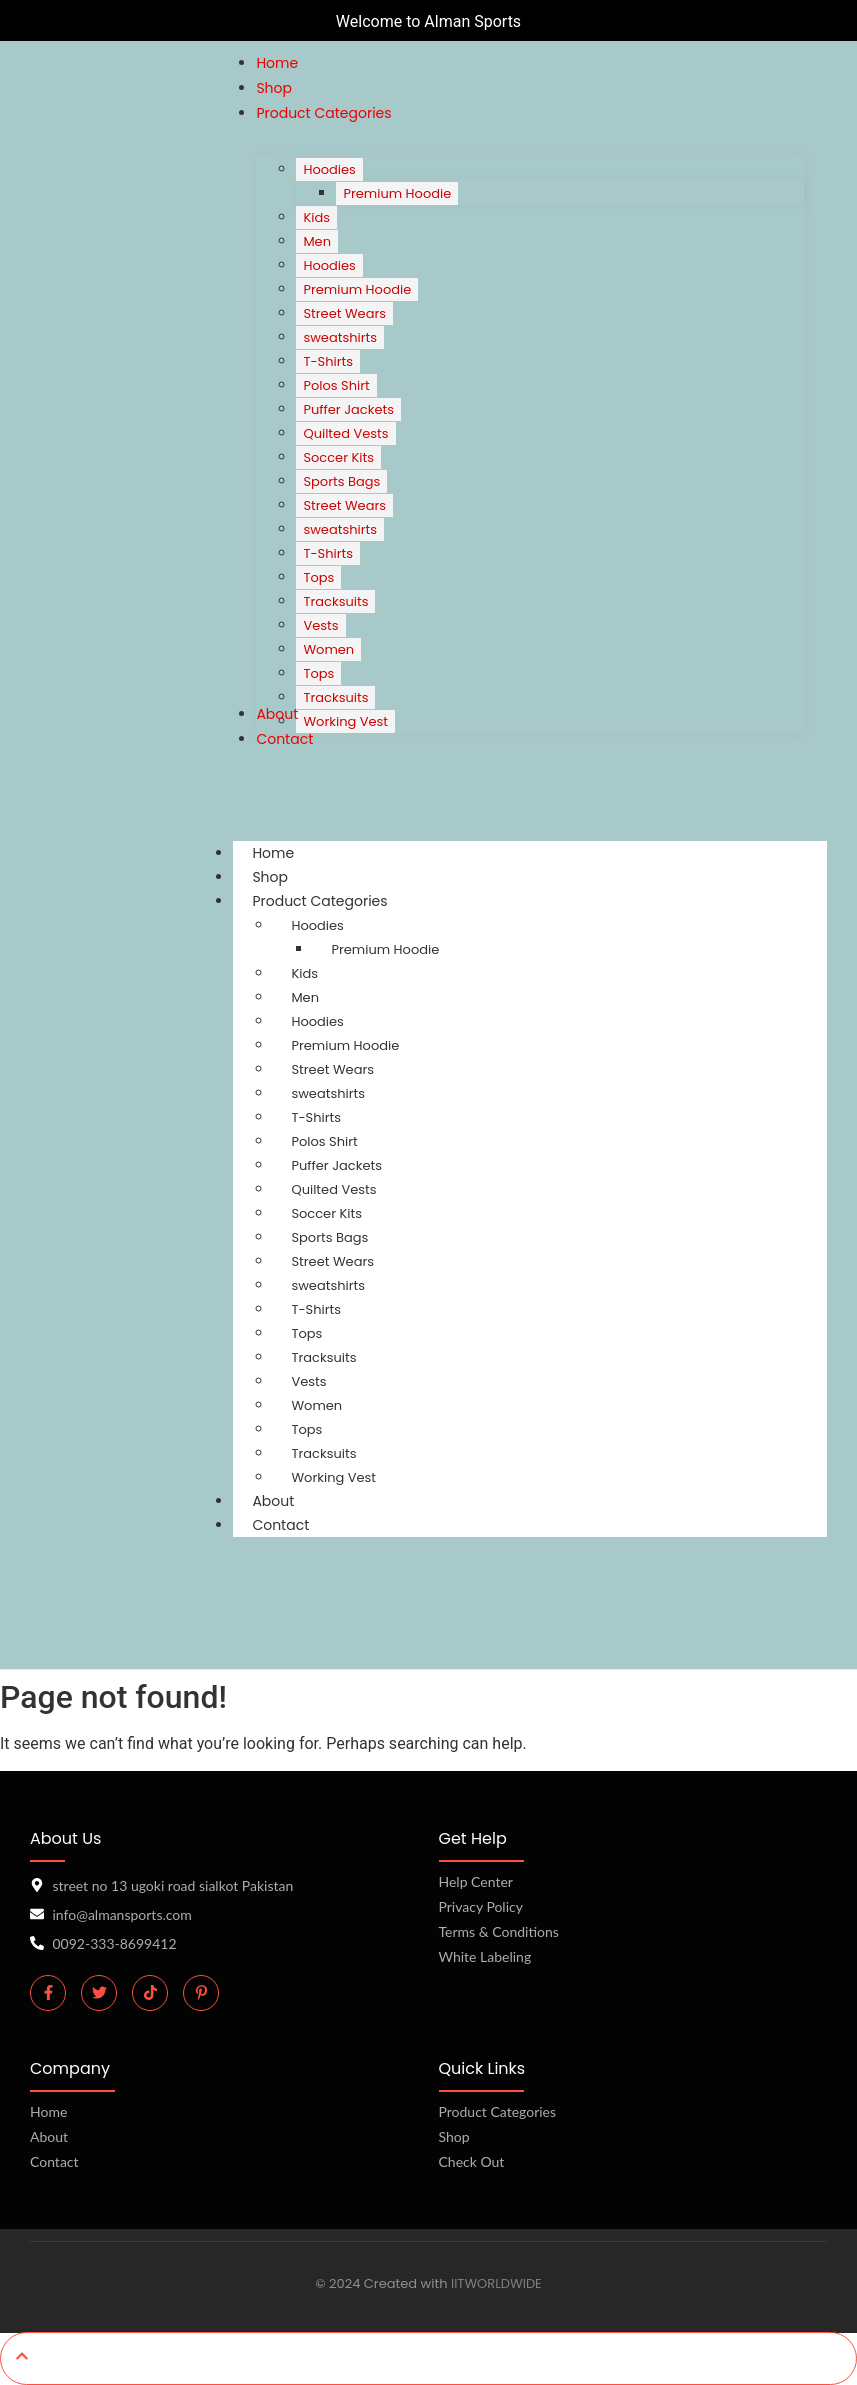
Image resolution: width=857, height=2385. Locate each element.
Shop (454, 2136)
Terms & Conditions (499, 1931)
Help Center (476, 1881)
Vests (308, 1381)
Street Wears (332, 1069)
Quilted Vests (333, 1189)
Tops (306, 1333)
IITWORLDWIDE (496, 2283)
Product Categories (338, 901)
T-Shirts (316, 1117)
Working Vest (333, 1477)
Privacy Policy (481, 1906)
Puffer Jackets (336, 1165)
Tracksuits (323, 1357)
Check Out (472, 2161)
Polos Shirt (324, 1141)
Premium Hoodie (385, 949)
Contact (280, 1525)
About (49, 2136)
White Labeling (485, 1956)
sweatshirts (328, 1093)
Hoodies (317, 925)
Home (48, 2111)
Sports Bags (329, 1237)
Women (316, 1405)
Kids (304, 973)
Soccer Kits (326, 1213)
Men (305, 997)
